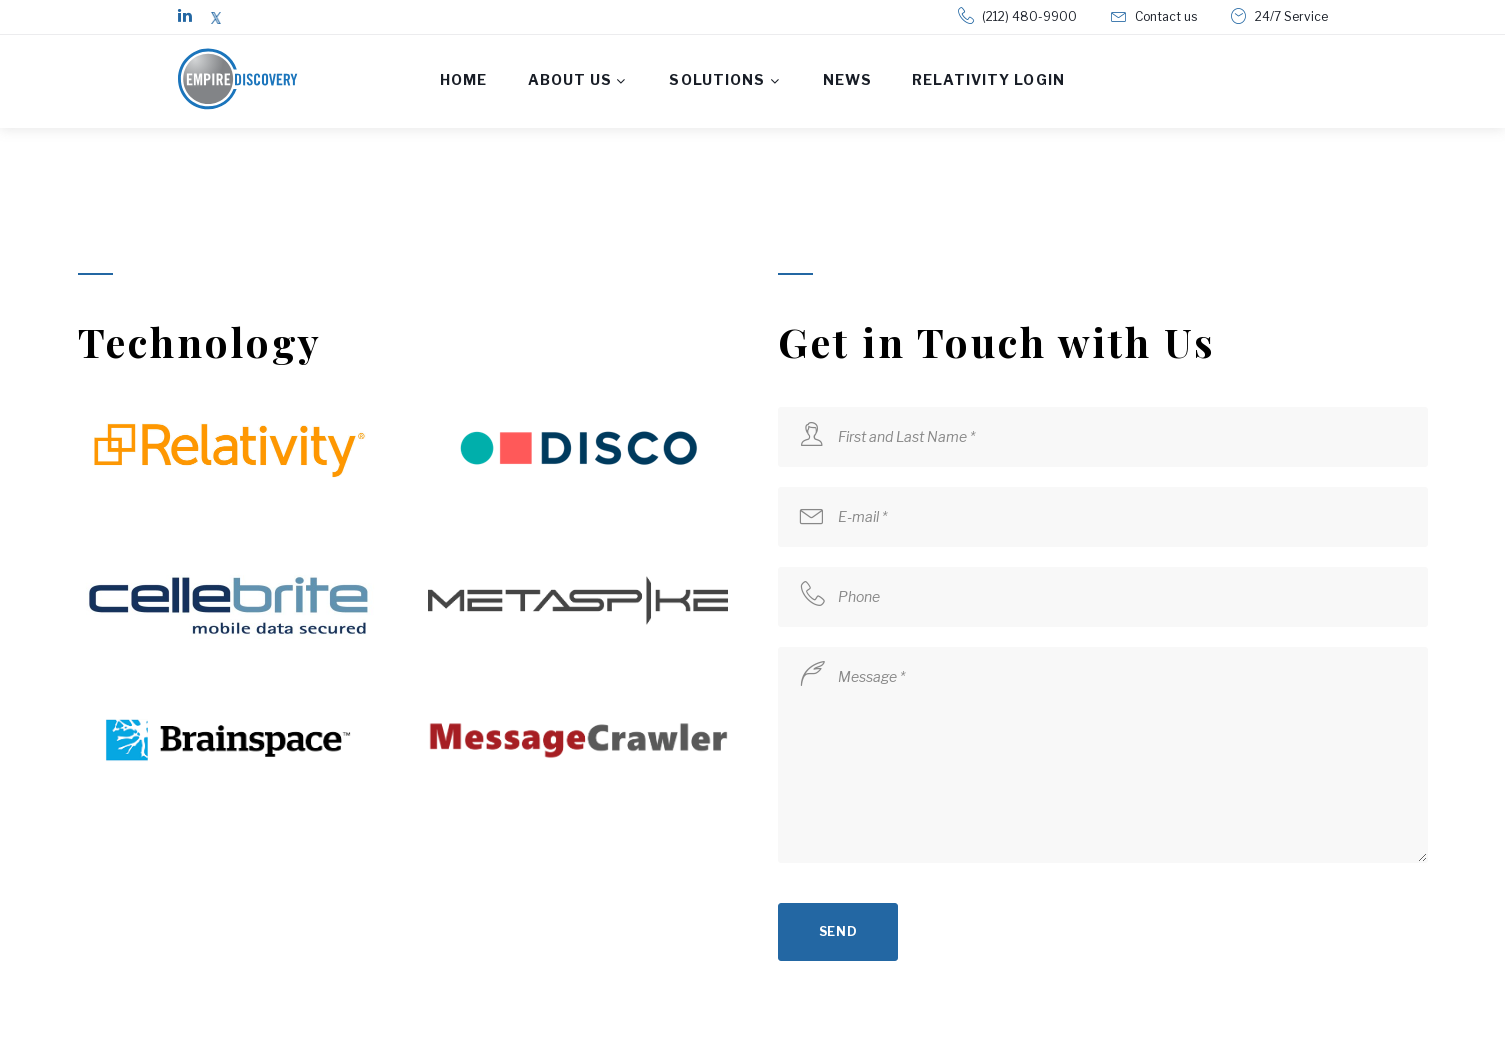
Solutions (717, 79)
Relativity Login (988, 79)
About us (570, 79)
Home (463, 79)
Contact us (1166, 16)
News (847, 79)
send (838, 931)
